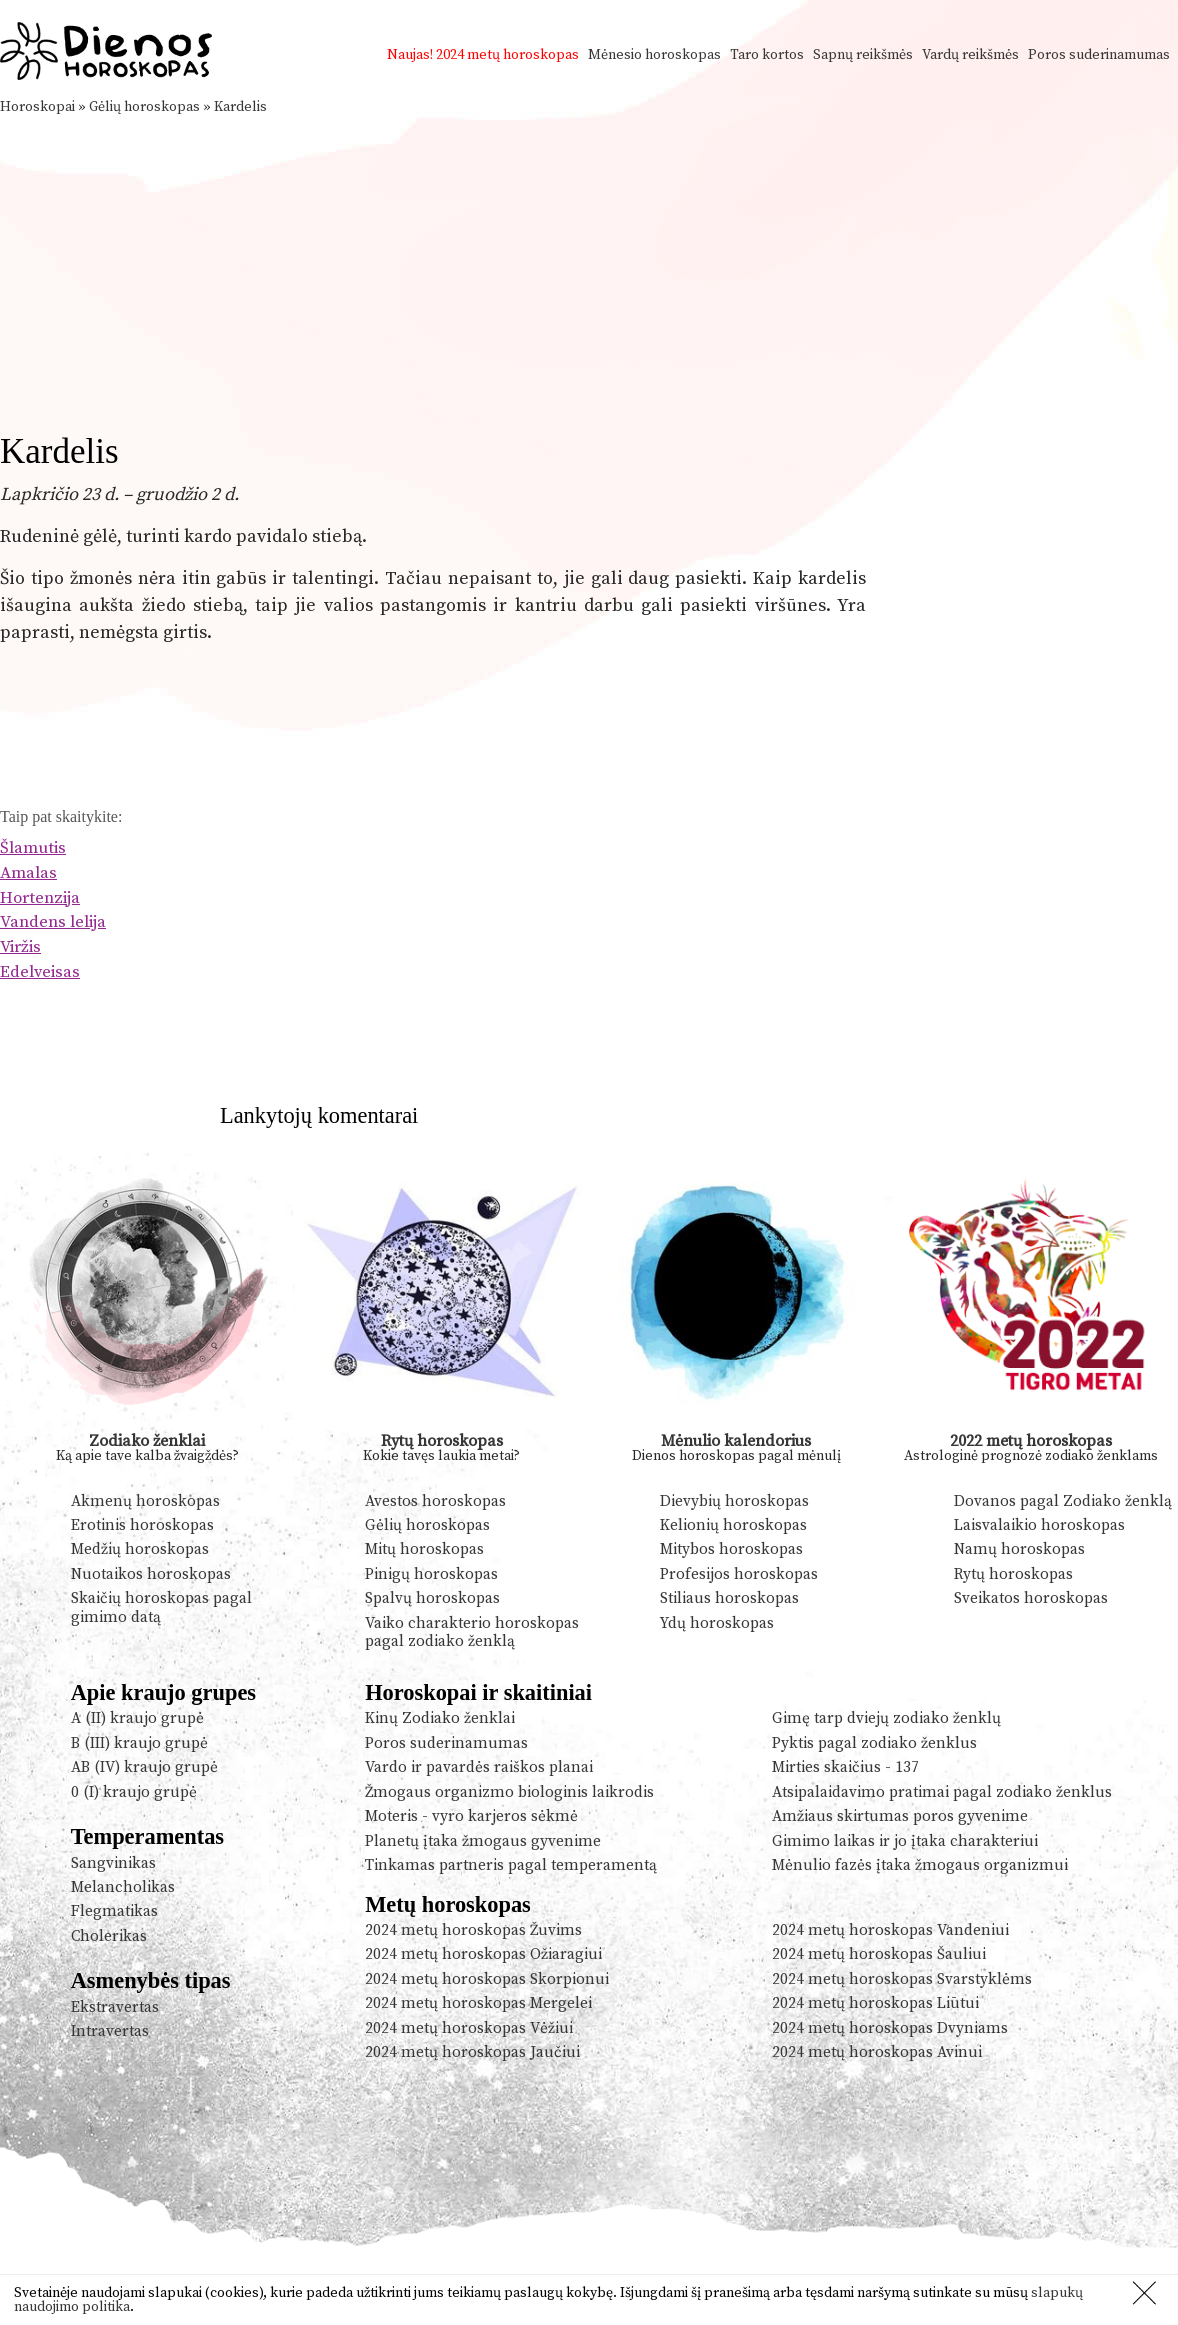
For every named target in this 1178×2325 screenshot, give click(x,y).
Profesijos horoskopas (739, 1574)
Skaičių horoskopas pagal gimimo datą (161, 1607)
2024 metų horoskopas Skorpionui (487, 1979)
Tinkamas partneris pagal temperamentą (511, 1865)
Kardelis (240, 107)
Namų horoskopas (1019, 1549)
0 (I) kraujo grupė (134, 1792)
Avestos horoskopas (435, 1501)
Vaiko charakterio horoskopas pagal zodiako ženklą (472, 1632)
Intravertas (110, 2031)
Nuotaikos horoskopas (151, 1574)
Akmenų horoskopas (145, 1501)
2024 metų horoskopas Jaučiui (472, 2052)
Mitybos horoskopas (731, 1549)
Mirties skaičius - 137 (845, 1767)
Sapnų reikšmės (863, 55)
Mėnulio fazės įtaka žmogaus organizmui (920, 1865)
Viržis (20, 947)
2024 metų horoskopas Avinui (877, 2052)
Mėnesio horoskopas (654, 55)
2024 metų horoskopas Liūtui (875, 2003)
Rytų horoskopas (442, 1441)
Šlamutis (33, 848)
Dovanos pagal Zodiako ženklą (1063, 1501)
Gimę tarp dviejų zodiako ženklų (886, 1718)
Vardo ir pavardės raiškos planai (479, 1767)
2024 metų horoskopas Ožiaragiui (483, 1954)
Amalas (28, 873)
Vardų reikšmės (970, 55)
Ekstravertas (115, 2007)
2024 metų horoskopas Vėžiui (469, 2028)
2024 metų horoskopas (507, 55)
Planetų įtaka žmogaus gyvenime (483, 1841)
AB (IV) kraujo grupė (144, 1767)
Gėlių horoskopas (144, 107)
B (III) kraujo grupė (139, 1743)
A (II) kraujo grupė (137, 1718)
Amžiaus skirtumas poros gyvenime (900, 1816)
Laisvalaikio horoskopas (1039, 1525)
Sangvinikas (113, 1863)
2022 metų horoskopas (1031, 1441)
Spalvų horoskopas (432, 1598)
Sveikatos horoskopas (1031, 1598)
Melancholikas (123, 1887)
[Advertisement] (589, 268)
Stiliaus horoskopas (729, 1598)
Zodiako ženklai (147, 1441)
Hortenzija (40, 898)
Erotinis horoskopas (142, 1525)
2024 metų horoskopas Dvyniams (890, 2028)
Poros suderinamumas (1099, 55)
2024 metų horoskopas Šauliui (879, 1954)
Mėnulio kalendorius (736, 1441)
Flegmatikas (114, 1911)
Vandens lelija (53, 922)
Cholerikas (109, 1936)
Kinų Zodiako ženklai (440, 1718)
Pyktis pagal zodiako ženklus (874, 1743)
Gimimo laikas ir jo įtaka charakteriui (905, 1841)
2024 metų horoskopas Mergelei (478, 2003)
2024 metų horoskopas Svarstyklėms (902, 1979)
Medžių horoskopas (140, 1549)
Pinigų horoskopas (431, 1574)
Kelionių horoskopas (733, 1525)
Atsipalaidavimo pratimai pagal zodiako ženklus (942, 1792)
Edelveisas (40, 972)
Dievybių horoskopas (734, 1501)
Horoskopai (37, 107)
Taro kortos (767, 55)
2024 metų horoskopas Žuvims (473, 1930)
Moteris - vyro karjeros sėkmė (471, 1816)
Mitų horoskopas (424, 1549)
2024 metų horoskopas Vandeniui (890, 1930)
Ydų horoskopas (717, 1623)
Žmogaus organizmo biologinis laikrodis (509, 1792)
